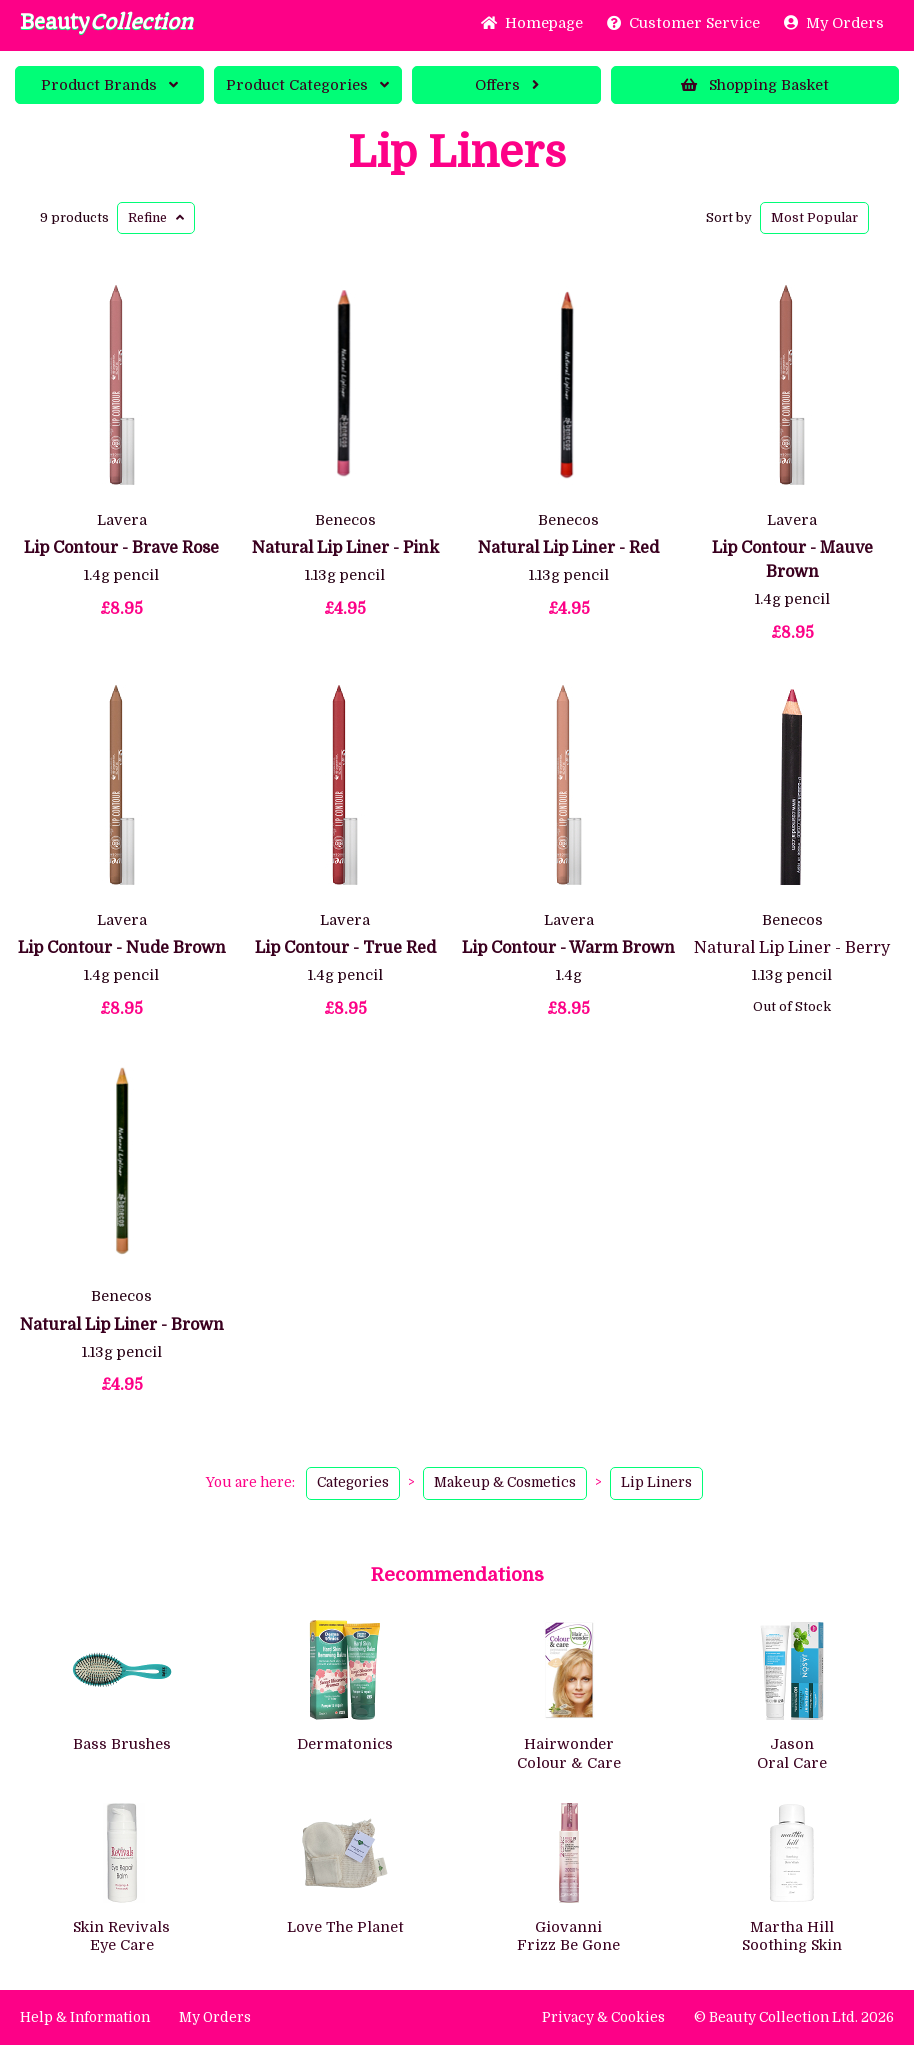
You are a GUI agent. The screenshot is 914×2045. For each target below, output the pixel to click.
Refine (156, 217)
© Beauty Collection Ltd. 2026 (794, 2017)
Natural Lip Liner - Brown (122, 1325)
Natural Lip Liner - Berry (792, 948)
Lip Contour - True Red (345, 948)
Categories (307, 85)
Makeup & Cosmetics (505, 1482)
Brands (109, 85)
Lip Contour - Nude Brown (122, 948)
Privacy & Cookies (603, 2017)
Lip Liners (457, 153)
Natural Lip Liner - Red (568, 548)
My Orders (834, 23)
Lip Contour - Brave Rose (121, 548)
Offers (507, 85)
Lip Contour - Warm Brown (568, 948)
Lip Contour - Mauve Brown (792, 560)
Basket (755, 85)
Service (683, 23)
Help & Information (85, 2017)
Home (532, 23)
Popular (814, 217)
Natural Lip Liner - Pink (345, 548)
